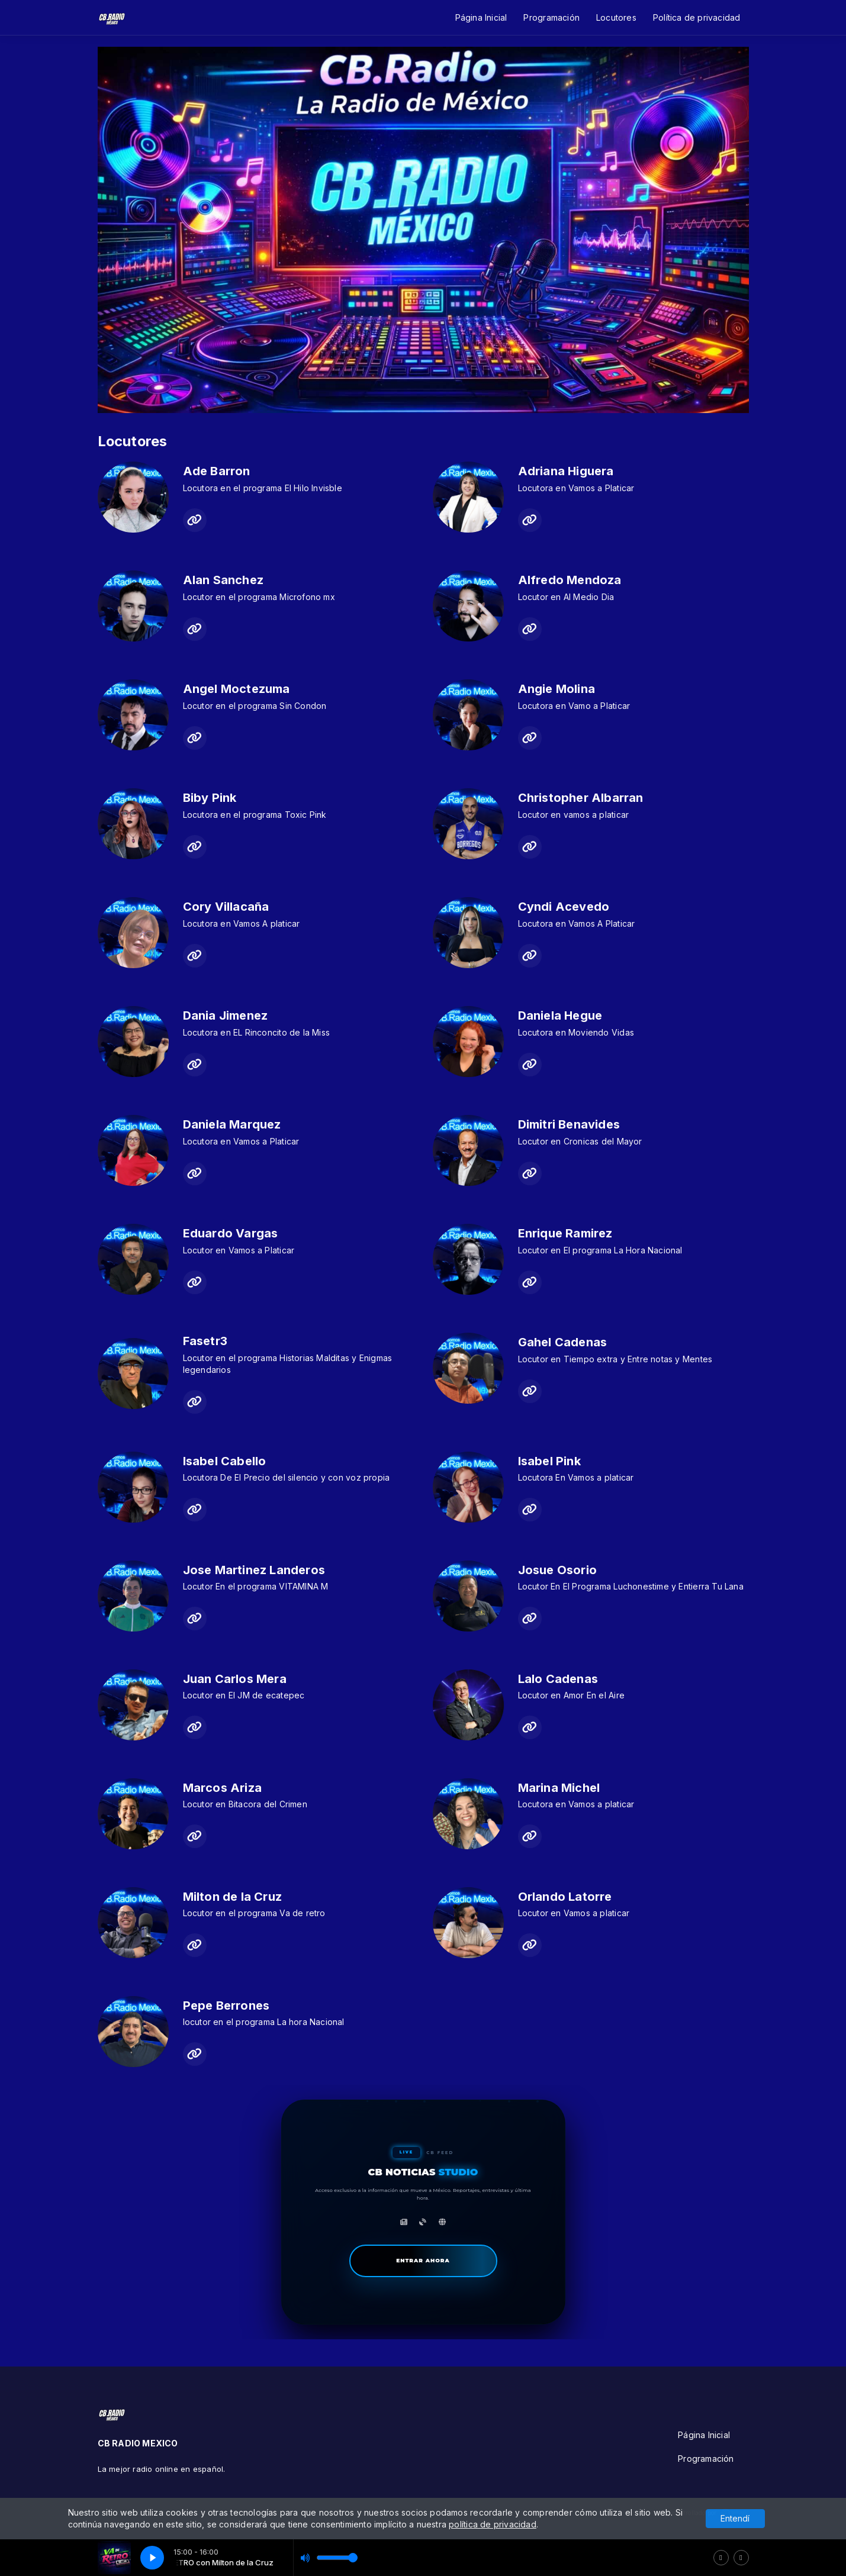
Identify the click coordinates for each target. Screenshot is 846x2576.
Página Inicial (481, 17)
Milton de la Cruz (232, 1897)
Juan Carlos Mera (235, 1679)
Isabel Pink (549, 1461)
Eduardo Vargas (230, 1233)
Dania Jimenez (225, 1015)
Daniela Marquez (232, 1124)
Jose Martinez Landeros (254, 1570)
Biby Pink (210, 798)
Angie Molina (557, 689)
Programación (551, 17)
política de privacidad (492, 2524)
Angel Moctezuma (236, 689)
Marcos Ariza (222, 1788)
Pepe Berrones (226, 2005)
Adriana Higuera (566, 471)
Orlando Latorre (565, 1897)
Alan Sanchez (223, 580)
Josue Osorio (557, 1570)
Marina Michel (559, 1788)
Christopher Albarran (581, 798)
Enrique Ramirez (565, 1233)
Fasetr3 (205, 1341)
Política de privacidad (697, 17)
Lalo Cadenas (558, 1679)
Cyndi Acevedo (564, 906)
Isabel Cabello (224, 1461)
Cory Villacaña (226, 906)
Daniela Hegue (560, 1015)
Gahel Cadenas (562, 1342)
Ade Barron (216, 471)
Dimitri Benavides (569, 1124)
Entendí (735, 2518)
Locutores (616, 17)
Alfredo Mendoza (570, 580)
